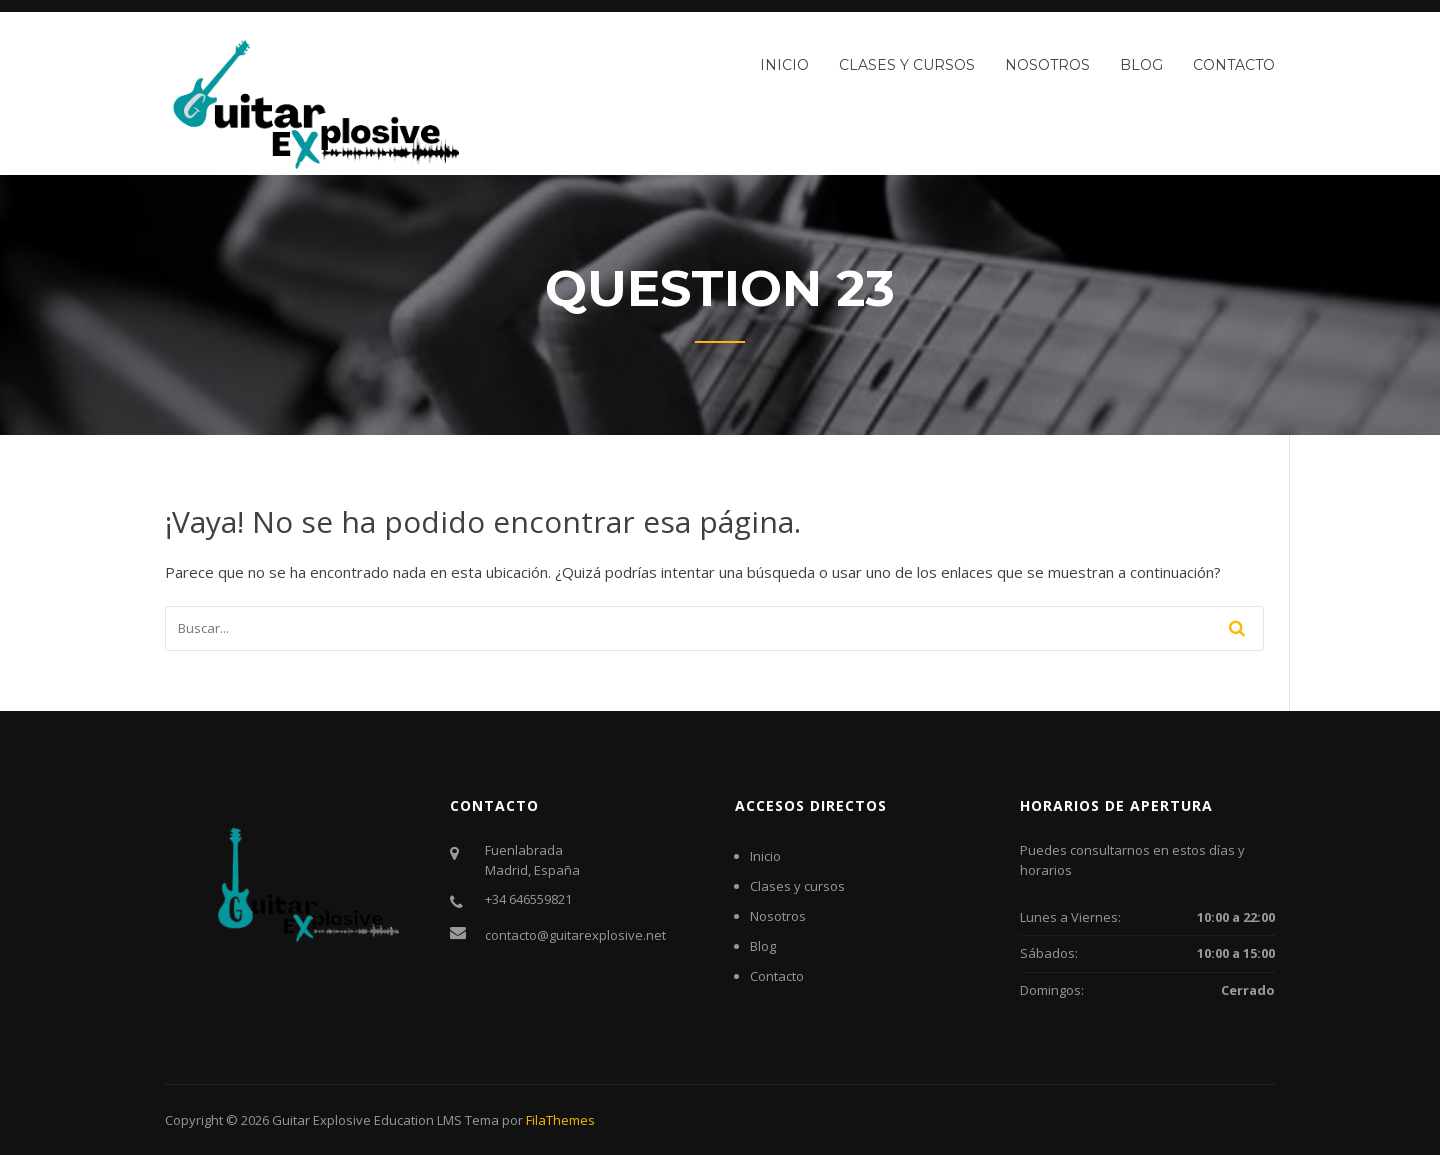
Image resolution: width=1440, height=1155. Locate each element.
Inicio (784, 65)
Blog (1141, 65)
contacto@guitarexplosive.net (575, 935)
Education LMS (418, 1120)
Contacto (1234, 65)
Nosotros (1047, 65)
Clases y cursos (907, 65)
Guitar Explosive (321, 1120)
